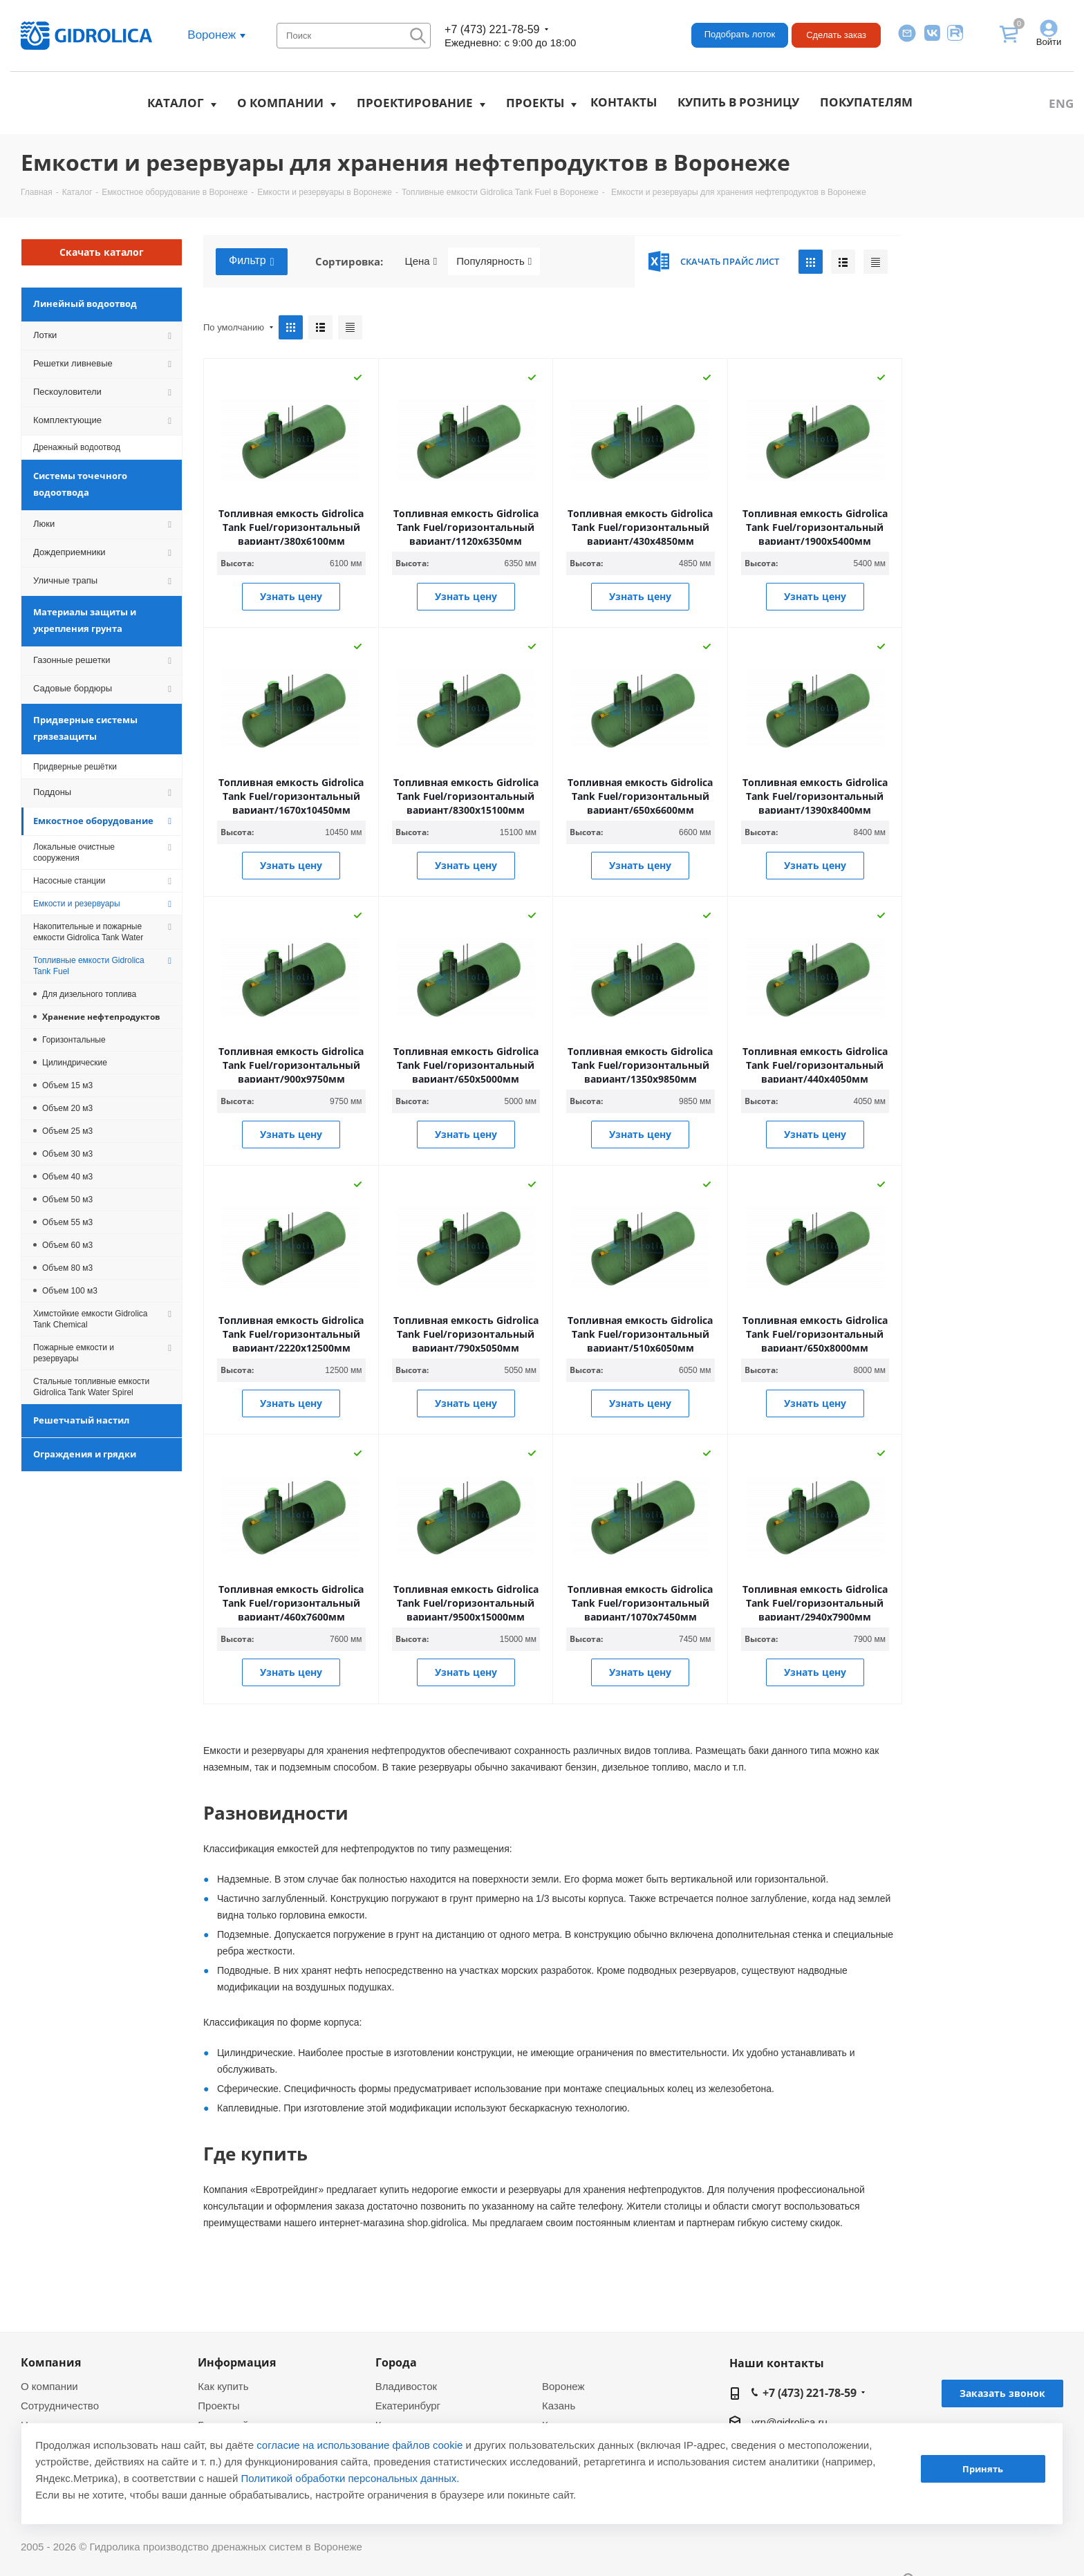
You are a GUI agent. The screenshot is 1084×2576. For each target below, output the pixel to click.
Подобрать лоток (739, 34)
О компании (280, 103)
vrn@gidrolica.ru (789, 2422)
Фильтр (251, 261)
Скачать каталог (101, 252)
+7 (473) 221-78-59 (492, 29)
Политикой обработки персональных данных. (350, 2478)
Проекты (535, 103)
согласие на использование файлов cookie (359, 2445)
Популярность (494, 261)
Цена (421, 261)
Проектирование (415, 103)
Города (396, 2362)
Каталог (175, 103)
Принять (982, 2469)
